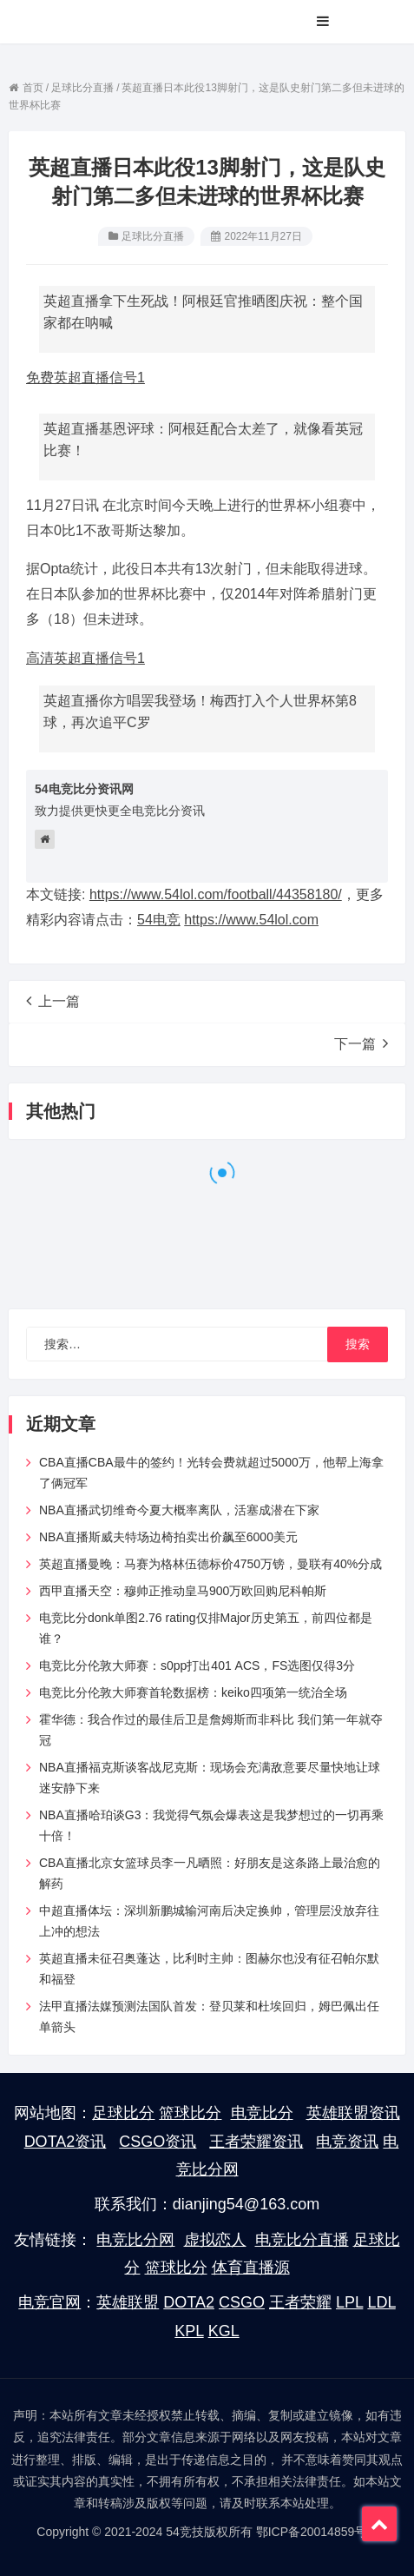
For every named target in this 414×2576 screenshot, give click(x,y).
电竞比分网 (135, 2239)
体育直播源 (251, 2267)
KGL (224, 2331)
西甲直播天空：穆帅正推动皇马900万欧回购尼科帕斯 (182, 1591)
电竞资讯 (347, 2141)
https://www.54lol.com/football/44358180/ (215, 894)
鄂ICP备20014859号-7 (317, 2532)
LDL (381, 2302)
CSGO (242, 2302)
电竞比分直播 (302, 2239)
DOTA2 (188, 2302)
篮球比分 (190, 2113)
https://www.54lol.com (251, 919)
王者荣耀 (300, 2302)
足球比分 (123, 2113)
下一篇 (361, 1043)
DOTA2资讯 (65, 2141)
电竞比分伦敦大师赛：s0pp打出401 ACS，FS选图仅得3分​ (197, 1665)
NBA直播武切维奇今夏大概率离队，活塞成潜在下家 (179, 1510)
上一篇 (53, 1001)
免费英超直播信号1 (85, 377)
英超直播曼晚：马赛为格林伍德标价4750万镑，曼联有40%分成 (210, 1564)
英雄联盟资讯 (353, 2113)
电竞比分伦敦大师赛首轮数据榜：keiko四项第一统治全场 (193, 1692)
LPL (349, 2302)
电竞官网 (49, 2302)
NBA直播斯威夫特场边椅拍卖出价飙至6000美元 (168, 1537)
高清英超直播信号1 (85, 658)
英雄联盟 (127, 2302)
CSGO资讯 (157, 2141)
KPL (188, 2331)
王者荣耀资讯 (256, 2141)
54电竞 (159, 919)
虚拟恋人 (215, 2239)
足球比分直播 (153, 236)
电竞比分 (262, 2113)
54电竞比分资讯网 (84, 789)
